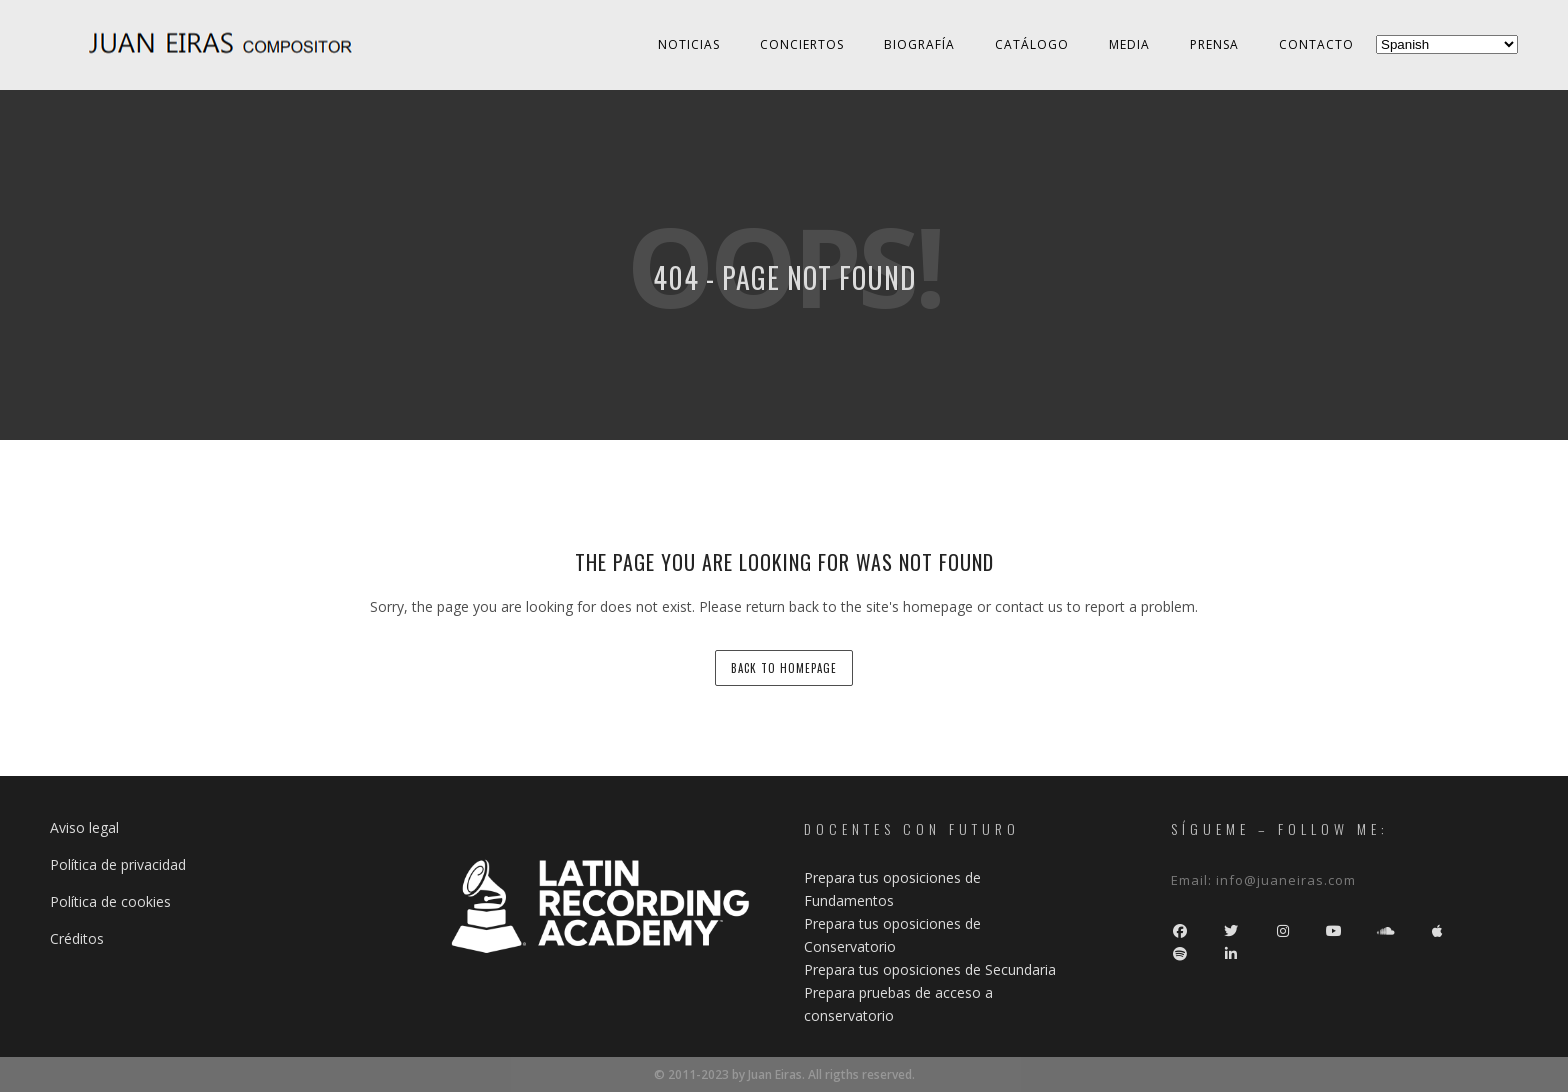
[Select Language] (1447, 44)
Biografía (919, 44)
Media (1129, 44)
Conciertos (802, 44)
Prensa (1214, 44)
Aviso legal (84, 827)
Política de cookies (110, 901)
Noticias (689, 44)
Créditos (77, 938)
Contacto (1316, 44)
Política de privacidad (118, 864)
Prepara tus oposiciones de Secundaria (930, 969)
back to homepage (784, 668)
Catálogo (1032, 44)
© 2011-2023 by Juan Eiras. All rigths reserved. (784, 1074)
